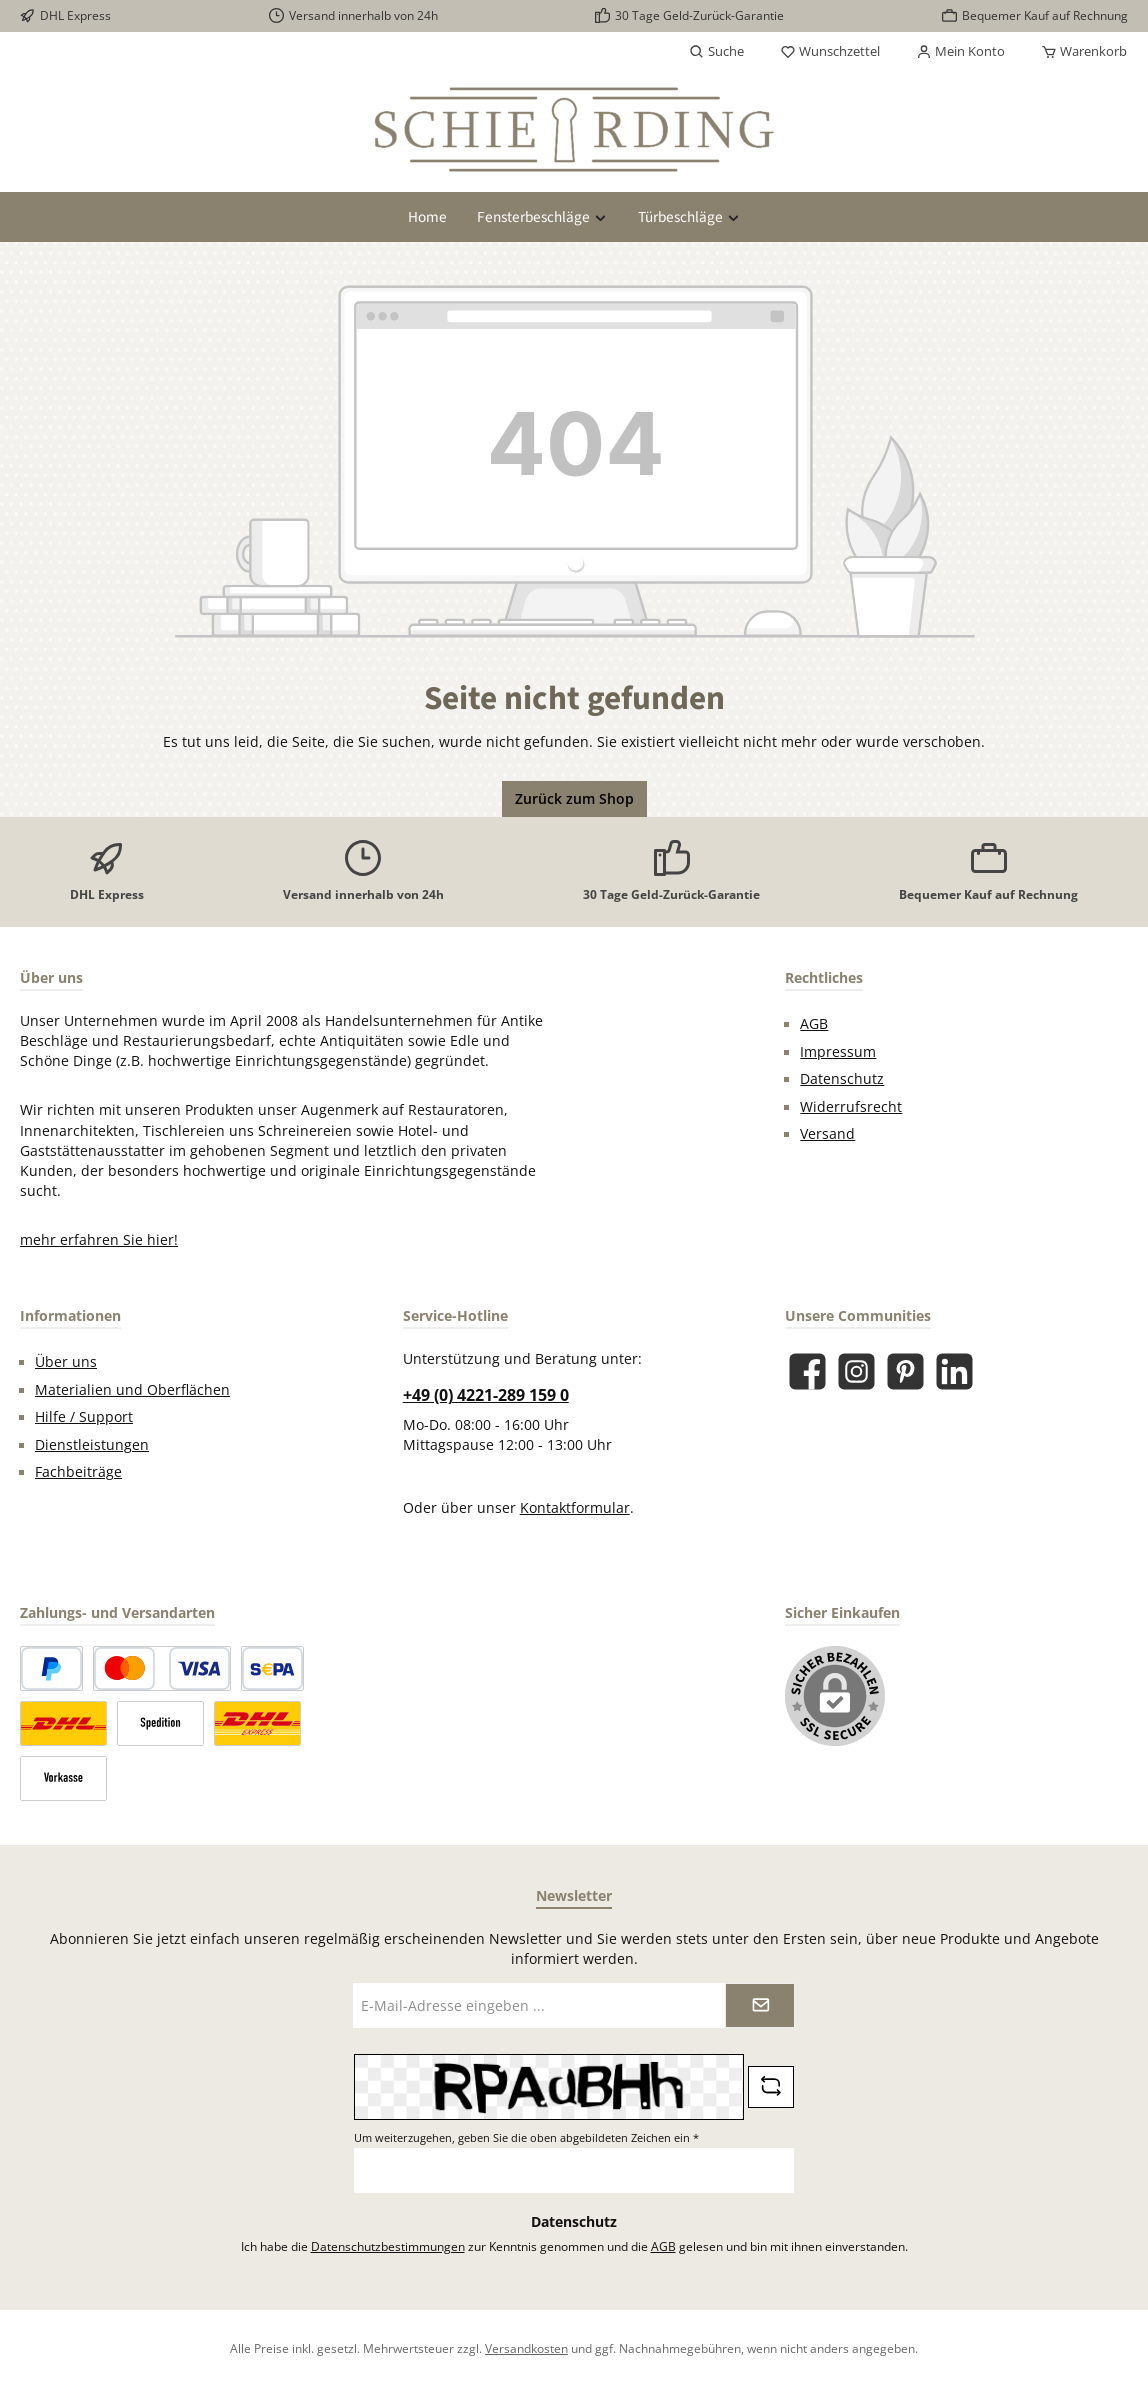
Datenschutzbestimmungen (388, 2246)
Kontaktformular (575, 1508)
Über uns (66, 1362)
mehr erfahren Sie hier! (99, 1240)
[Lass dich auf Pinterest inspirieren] (905, 1371)
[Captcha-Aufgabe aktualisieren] (771, 2087)
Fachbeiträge (78, 1472)
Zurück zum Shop (574, 799)
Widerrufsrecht (851, 1107)
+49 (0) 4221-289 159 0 (486, 1395)
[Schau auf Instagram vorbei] (856, 1371)
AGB (814, 1024)
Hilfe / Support (84, 1417)
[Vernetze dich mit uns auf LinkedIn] (954, 1371)
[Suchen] (716, 52)
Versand (827, 1134)
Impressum (838, 1052)
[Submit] (760, 2005)
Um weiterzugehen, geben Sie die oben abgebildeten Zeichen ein (526, 2137)
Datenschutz (842, 1079)
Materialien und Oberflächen (132, 1390)
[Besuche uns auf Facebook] (807, 1371)
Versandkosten (526, 2348)
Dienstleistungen (92, 1445)
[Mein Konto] (960, 52)
